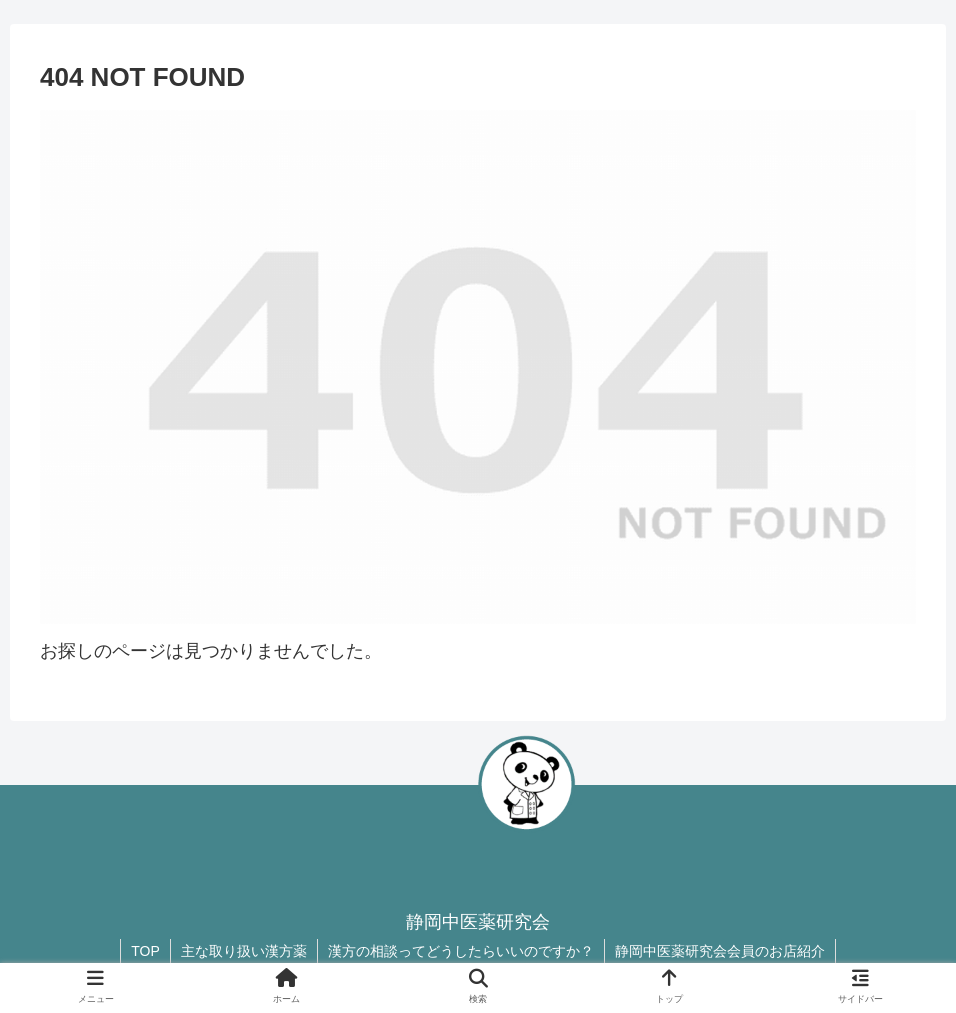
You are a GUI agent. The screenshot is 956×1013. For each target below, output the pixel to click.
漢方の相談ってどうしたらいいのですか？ (461, 951)
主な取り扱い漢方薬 (244, 951)
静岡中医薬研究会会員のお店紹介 (720, 951)
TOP (145, 951)
